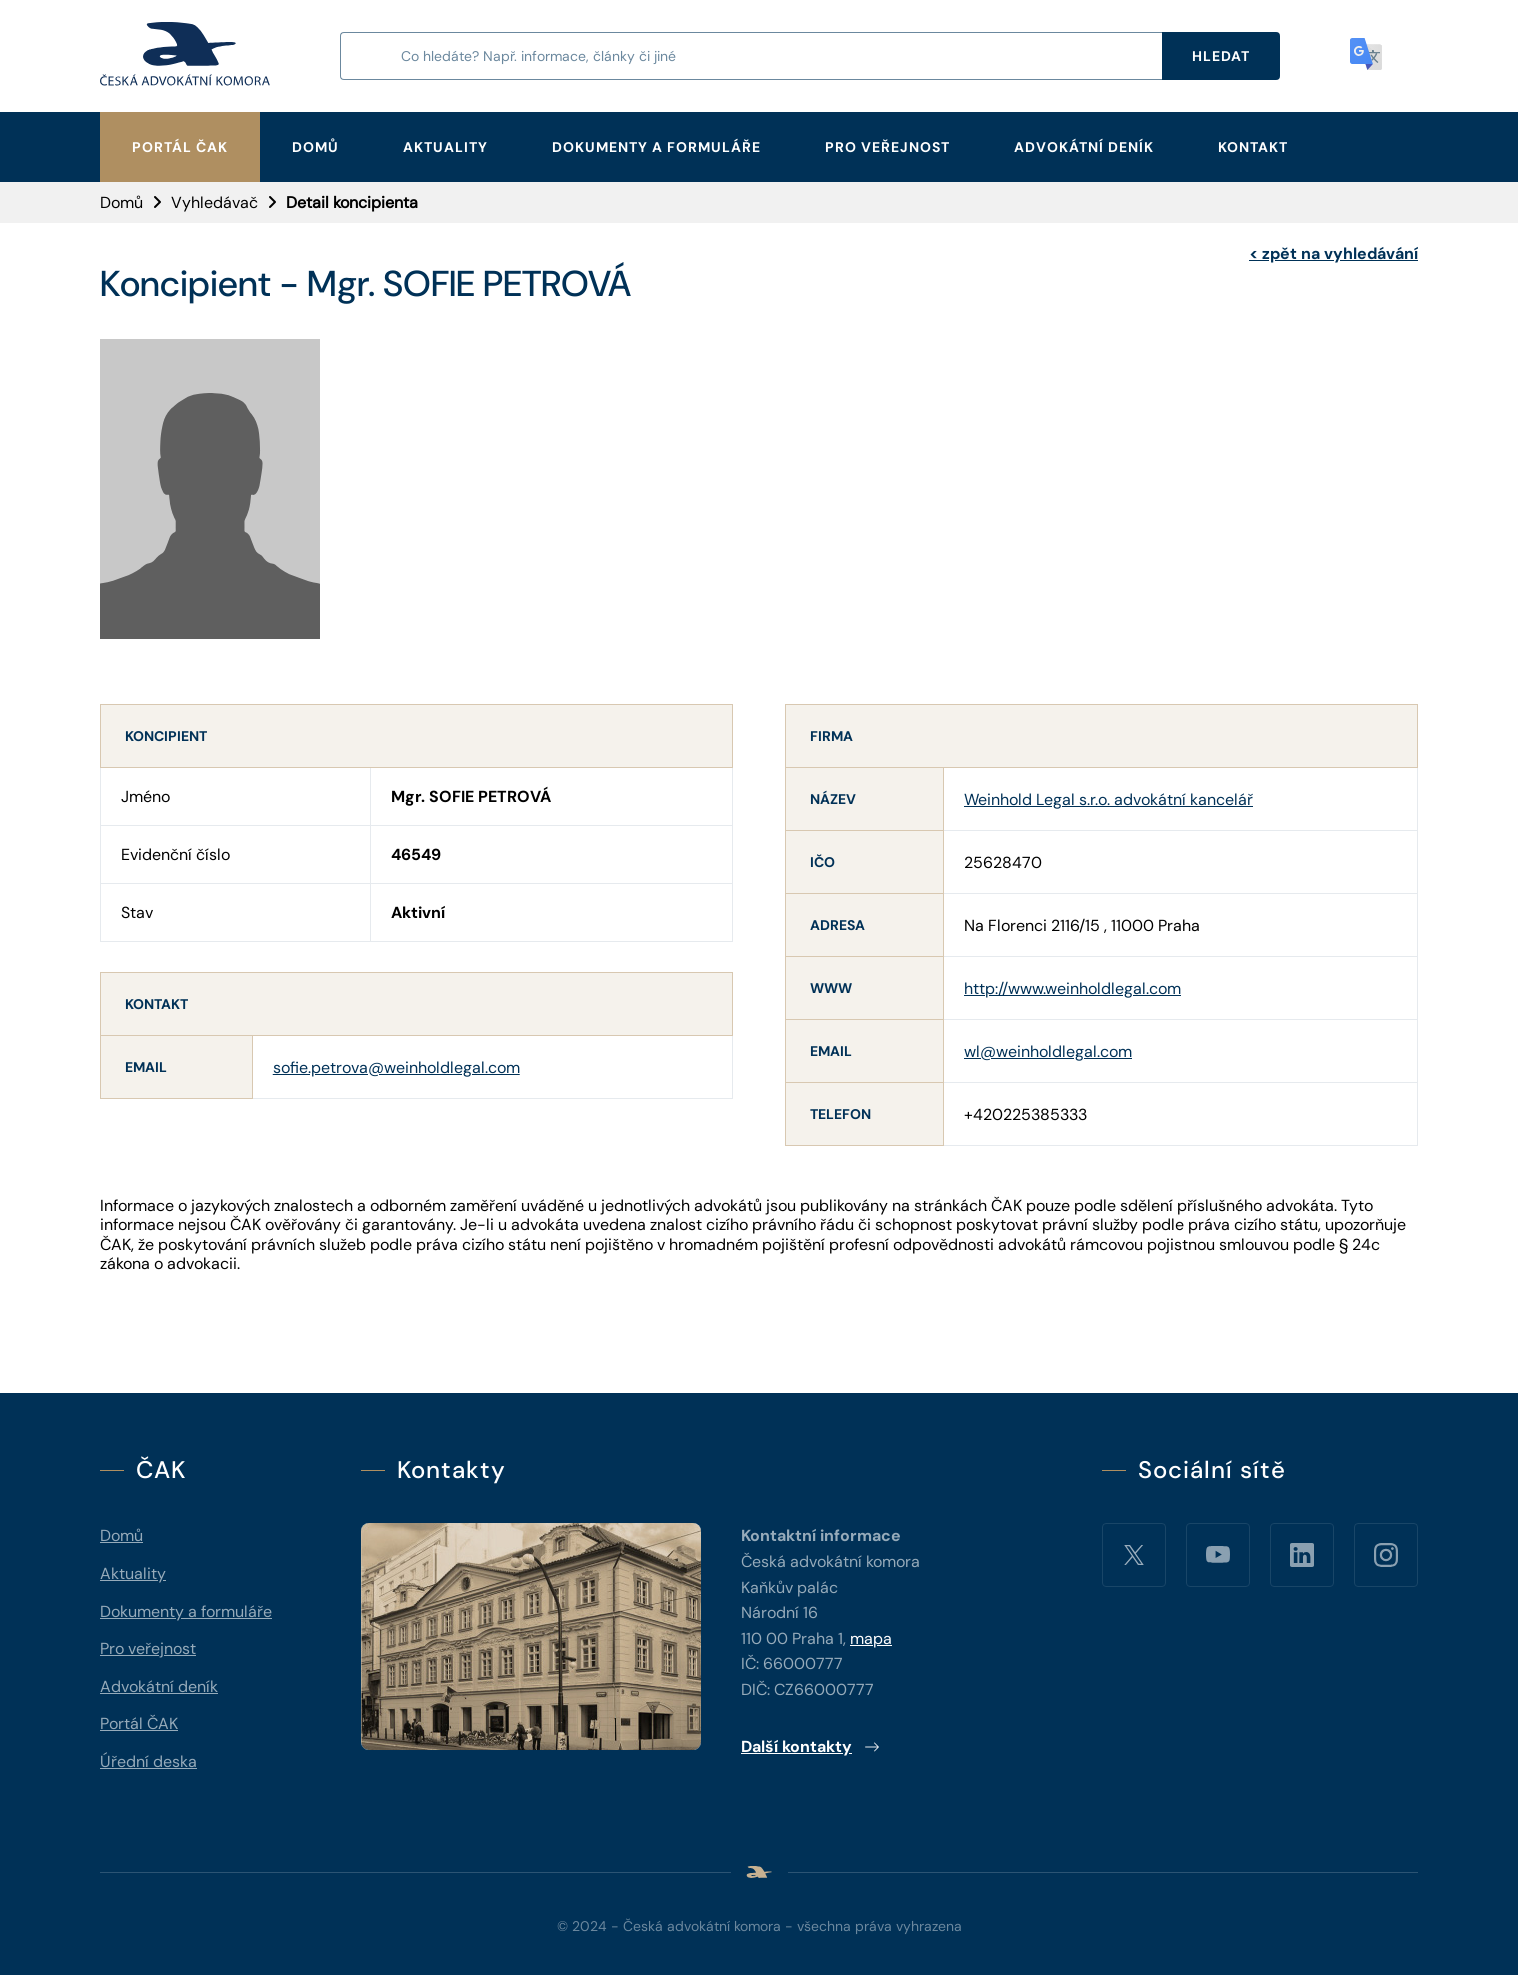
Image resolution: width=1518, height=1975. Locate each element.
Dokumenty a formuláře (656, 147)
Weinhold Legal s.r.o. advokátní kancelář (1108, 799)
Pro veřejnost (887, 147)
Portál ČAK (180, 147)
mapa (871, 1638)
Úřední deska (148, 1761)
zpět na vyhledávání (1333, 253)
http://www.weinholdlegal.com (1072, 988)
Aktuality (445, 147)
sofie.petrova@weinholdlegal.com (396, 1067)
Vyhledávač (214, 202)
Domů (315, 147)
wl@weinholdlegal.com (1048, 1051)
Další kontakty (810, 1746)
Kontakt (1253, 147)
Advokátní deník (1084, 147)
